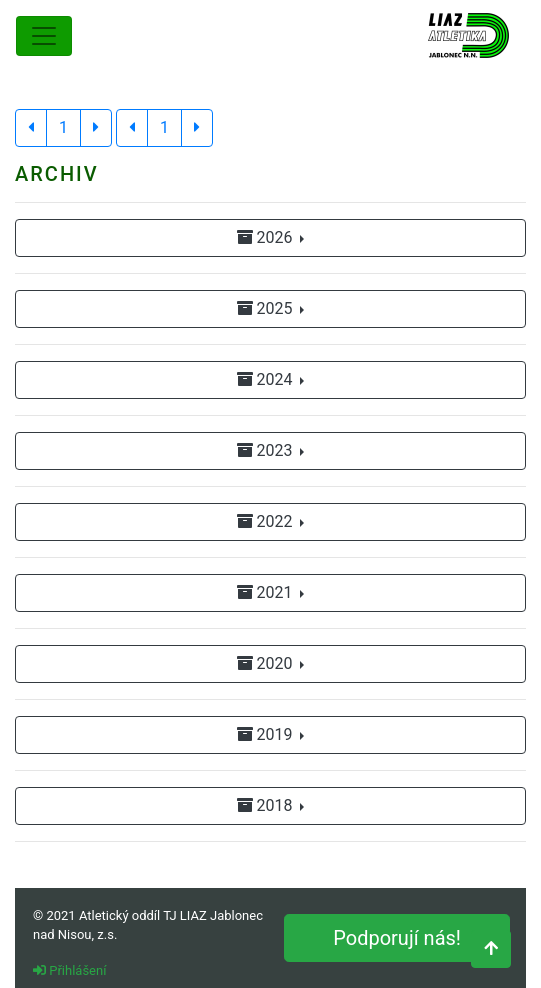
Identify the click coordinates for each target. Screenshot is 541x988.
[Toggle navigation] (44, 36)
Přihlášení (69, 970)
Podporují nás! (397, 938)
